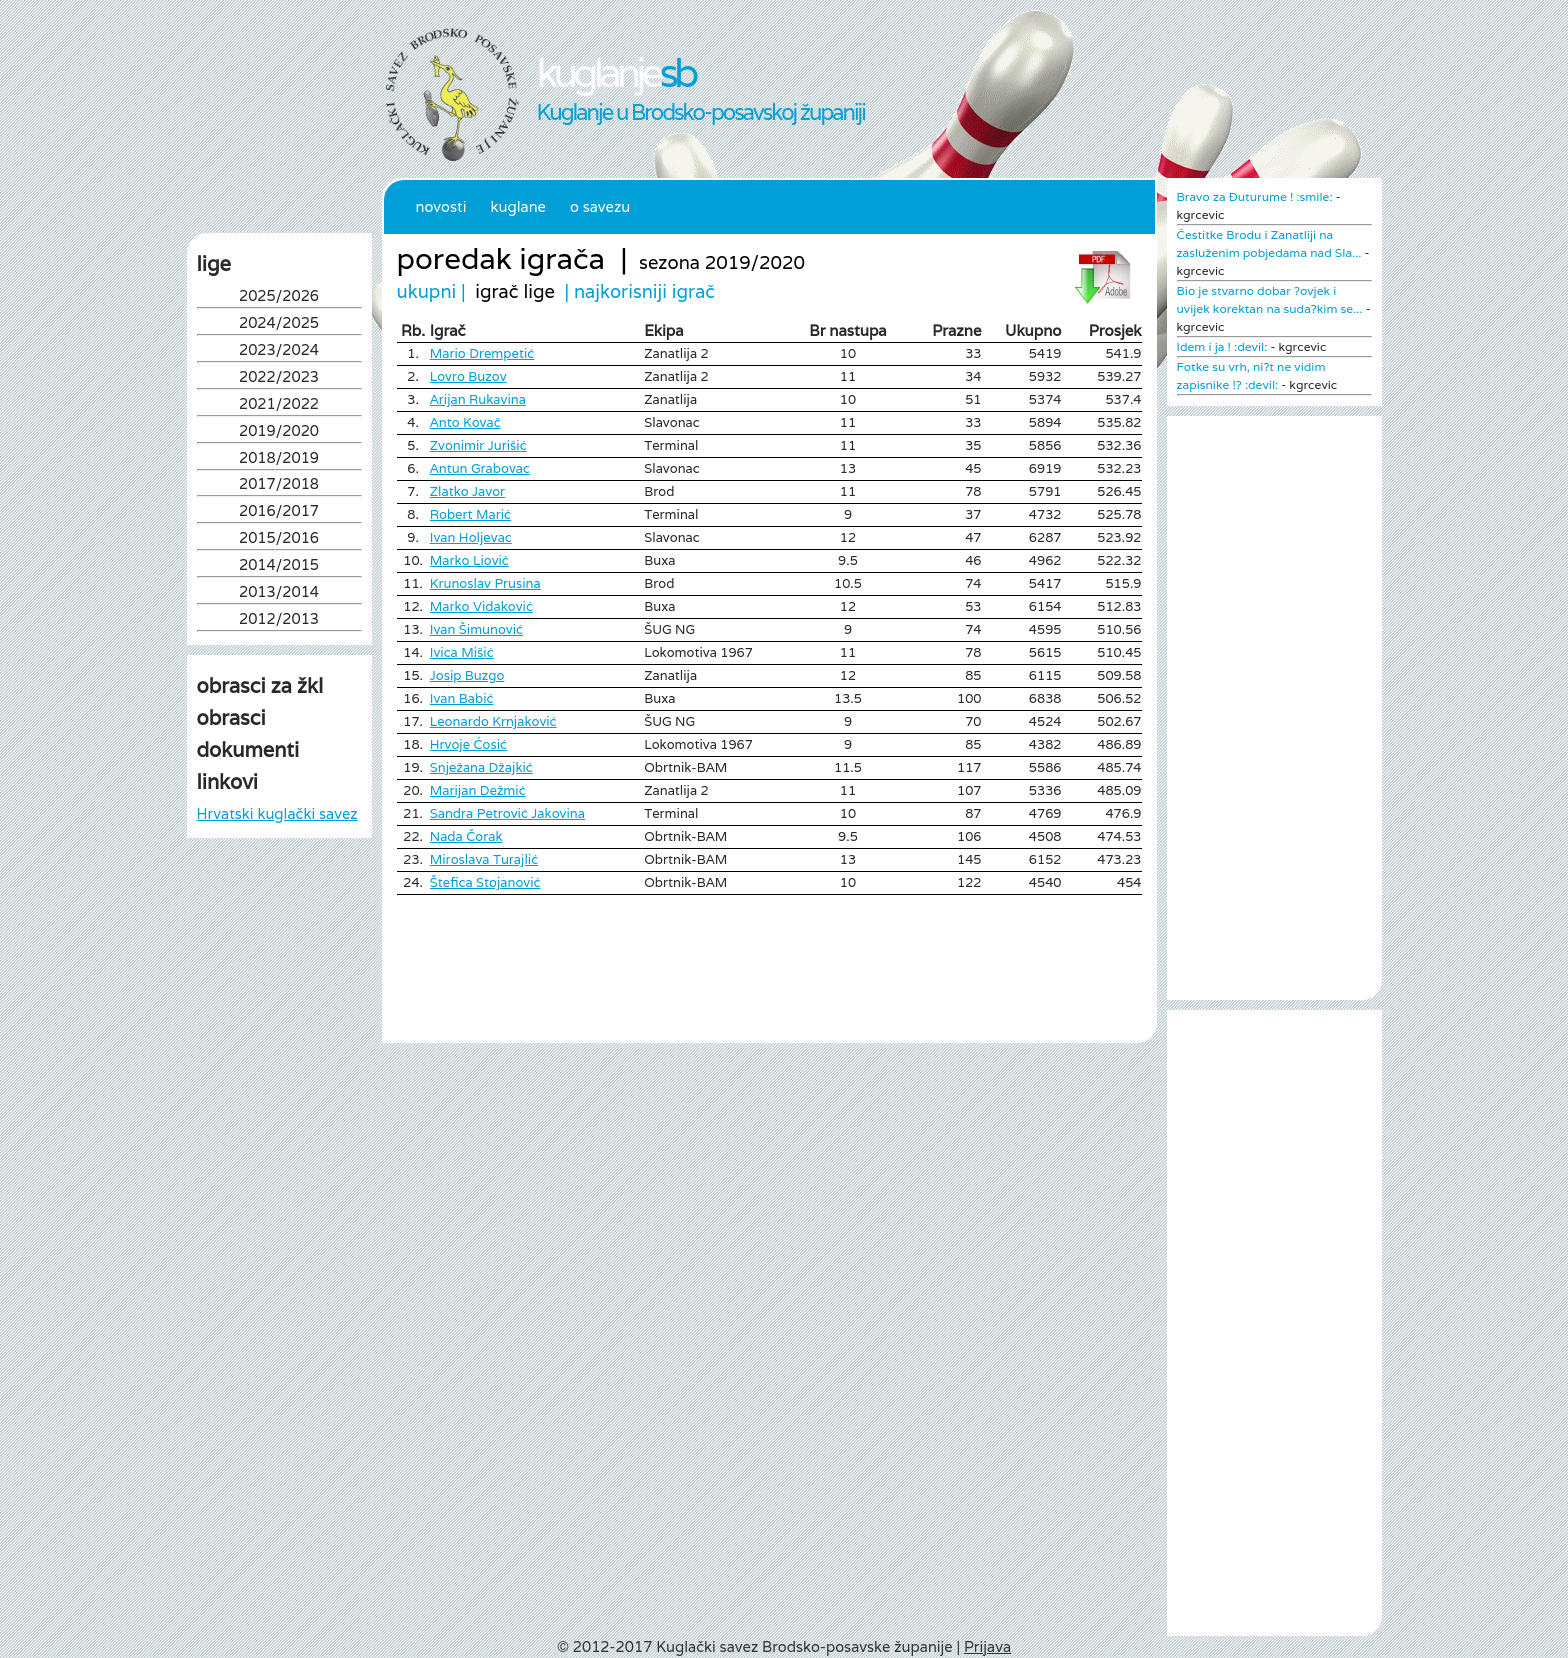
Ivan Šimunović (476, 629)
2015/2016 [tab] (279, 539)
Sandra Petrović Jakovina (507, 813)
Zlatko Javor (467, 491)
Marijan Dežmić (478, 790)
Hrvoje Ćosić (468, 744)
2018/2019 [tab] (279, 459)
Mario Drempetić (482, 353)
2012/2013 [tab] (279, 620)
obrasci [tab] (231, 718)
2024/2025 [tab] (279, 324)
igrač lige (515, 291)
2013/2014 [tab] (279, 593)
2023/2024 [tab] (279, 351)
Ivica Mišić (462, 652)
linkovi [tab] (227, 782)
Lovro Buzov (468, 376)
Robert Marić (470, 514)
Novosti (441, 206)
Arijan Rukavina (478, 399)
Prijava (987, 1646)
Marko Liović (469, 560)
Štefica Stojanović (485, 882)
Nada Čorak (466, 836)
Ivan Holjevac (471, 537)
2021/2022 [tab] (279, 405)
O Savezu (600, 206)
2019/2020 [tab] (279, 432)
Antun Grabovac (480, 468)
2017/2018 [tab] (279, 485)
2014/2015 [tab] (279, 566)
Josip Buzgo (467, 675)
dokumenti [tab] (248, 750)
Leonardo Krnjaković (493, 721)
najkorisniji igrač (644, 291)
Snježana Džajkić (481, 767)
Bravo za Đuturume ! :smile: (1255, 196)
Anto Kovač (465, 422)
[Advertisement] (279, 1048)
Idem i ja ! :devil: (1222, 346)
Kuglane (518, 206)
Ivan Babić (462, 698)
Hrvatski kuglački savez (277, 813)
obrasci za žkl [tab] (260, 686)
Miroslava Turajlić (484, 859)
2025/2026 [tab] (279, 297)
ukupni (427, 291)
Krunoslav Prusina (485, 583)
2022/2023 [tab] (279, 378)
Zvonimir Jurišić (478, 445)
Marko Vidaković (481, 606)
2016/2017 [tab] (279, 512)
